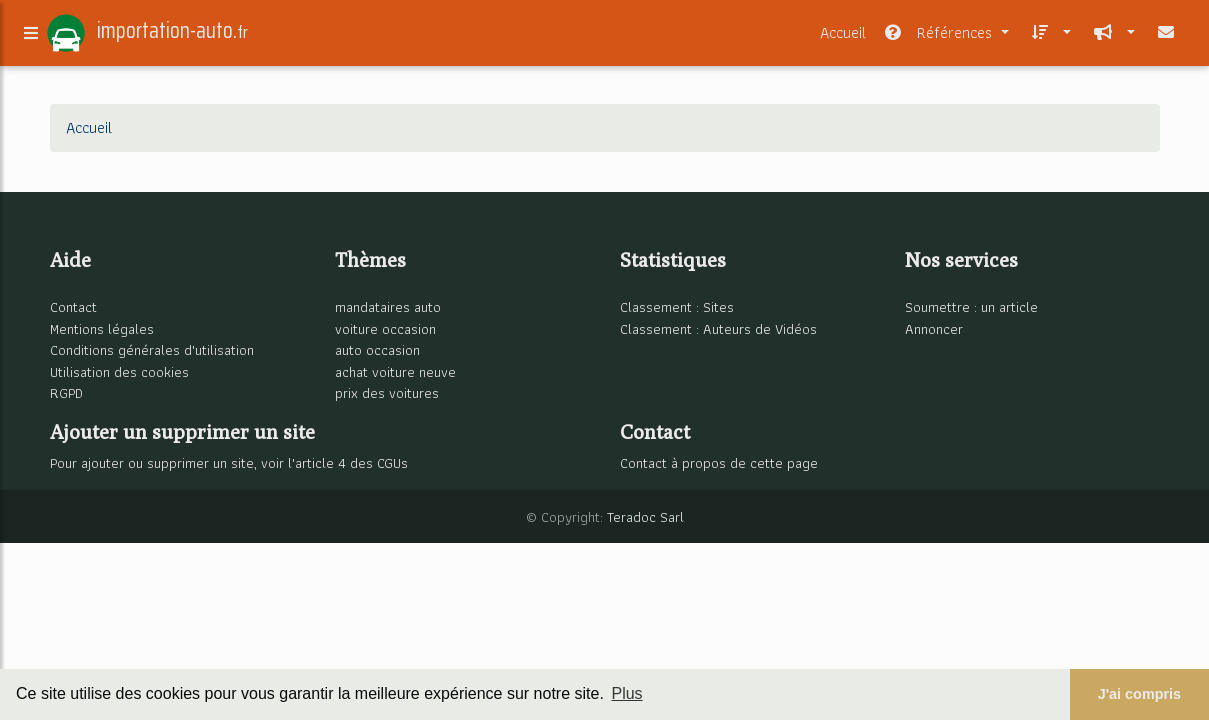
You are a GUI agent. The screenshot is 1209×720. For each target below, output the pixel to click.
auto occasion (377, 349)
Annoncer (934, 328)
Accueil (843, 36)
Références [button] (939, 36)
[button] (1048, 37)
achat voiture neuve (395, 371)
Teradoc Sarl (645, 516)
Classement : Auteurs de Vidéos (718, 328)
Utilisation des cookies (119, 371)
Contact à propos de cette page (719, 462)
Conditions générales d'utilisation (152, 349)
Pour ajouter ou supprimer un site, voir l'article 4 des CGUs (229, 462)
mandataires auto (388, 306)
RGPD (66, 392)
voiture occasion (385, 328)
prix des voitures (387, 392)
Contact (73, 306)
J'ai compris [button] (1139, 694)
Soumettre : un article (971, 306)
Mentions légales (102, 328)
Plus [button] (626, 693)
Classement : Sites (677, 306)
